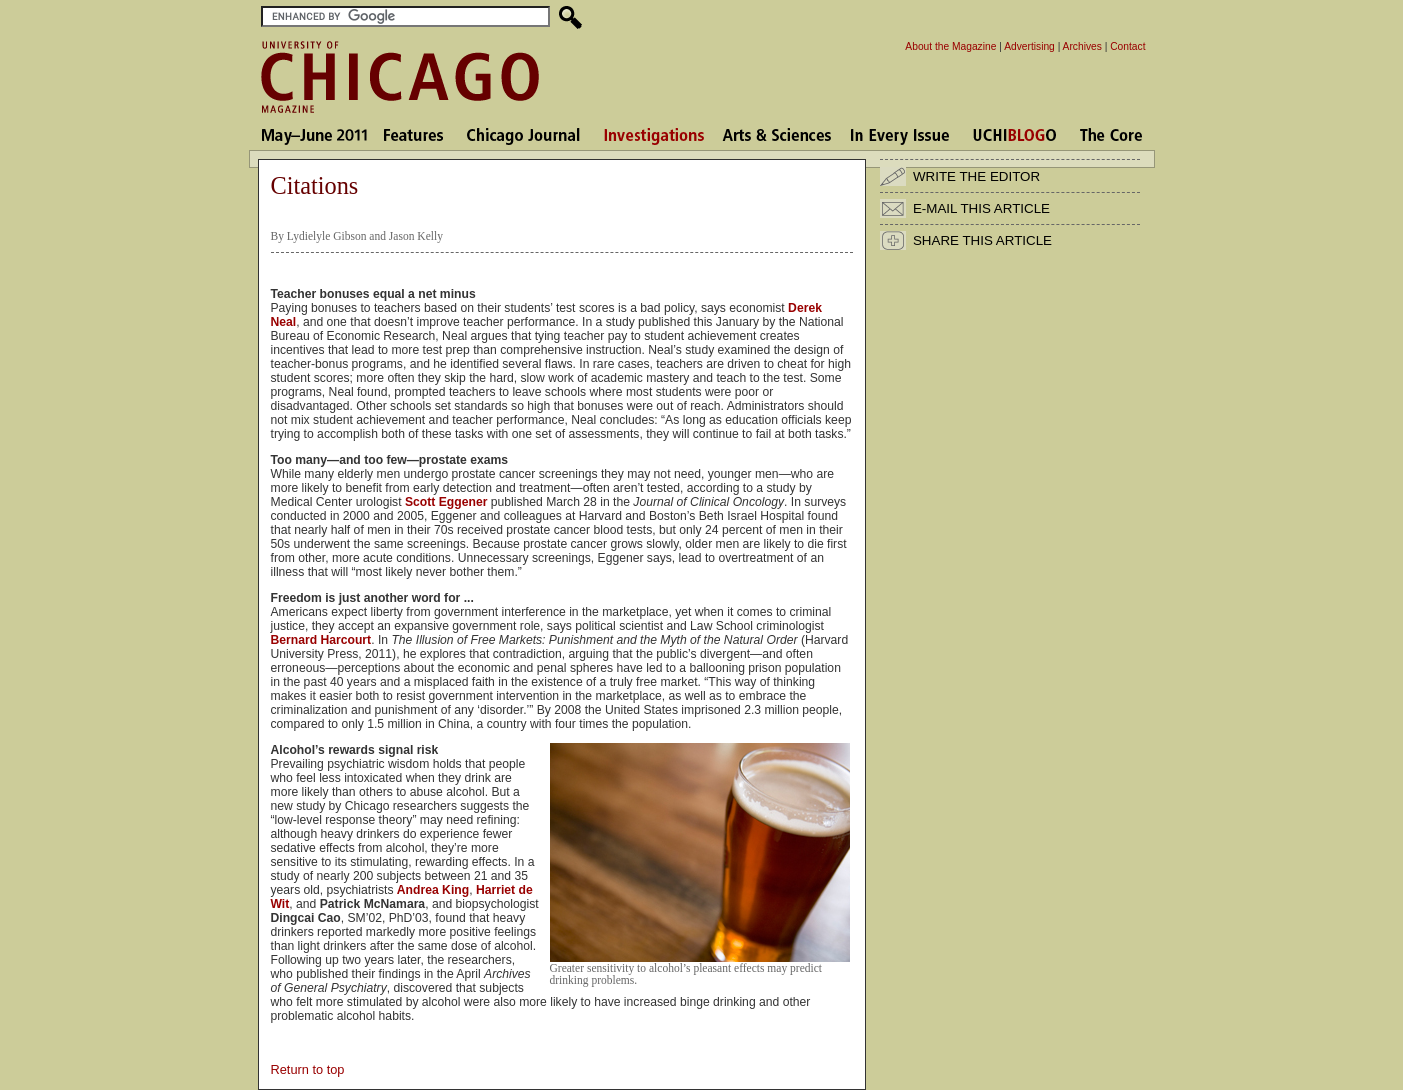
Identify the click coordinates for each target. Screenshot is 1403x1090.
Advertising (1029, 46)
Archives (1082, 46)
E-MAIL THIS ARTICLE (981, 208)
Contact (1127, 46)
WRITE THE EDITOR (976, 176)
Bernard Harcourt (321, 640)
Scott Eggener (446, 502)
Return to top (308, 1069)
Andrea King (433, 890)
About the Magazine (950, 46)
